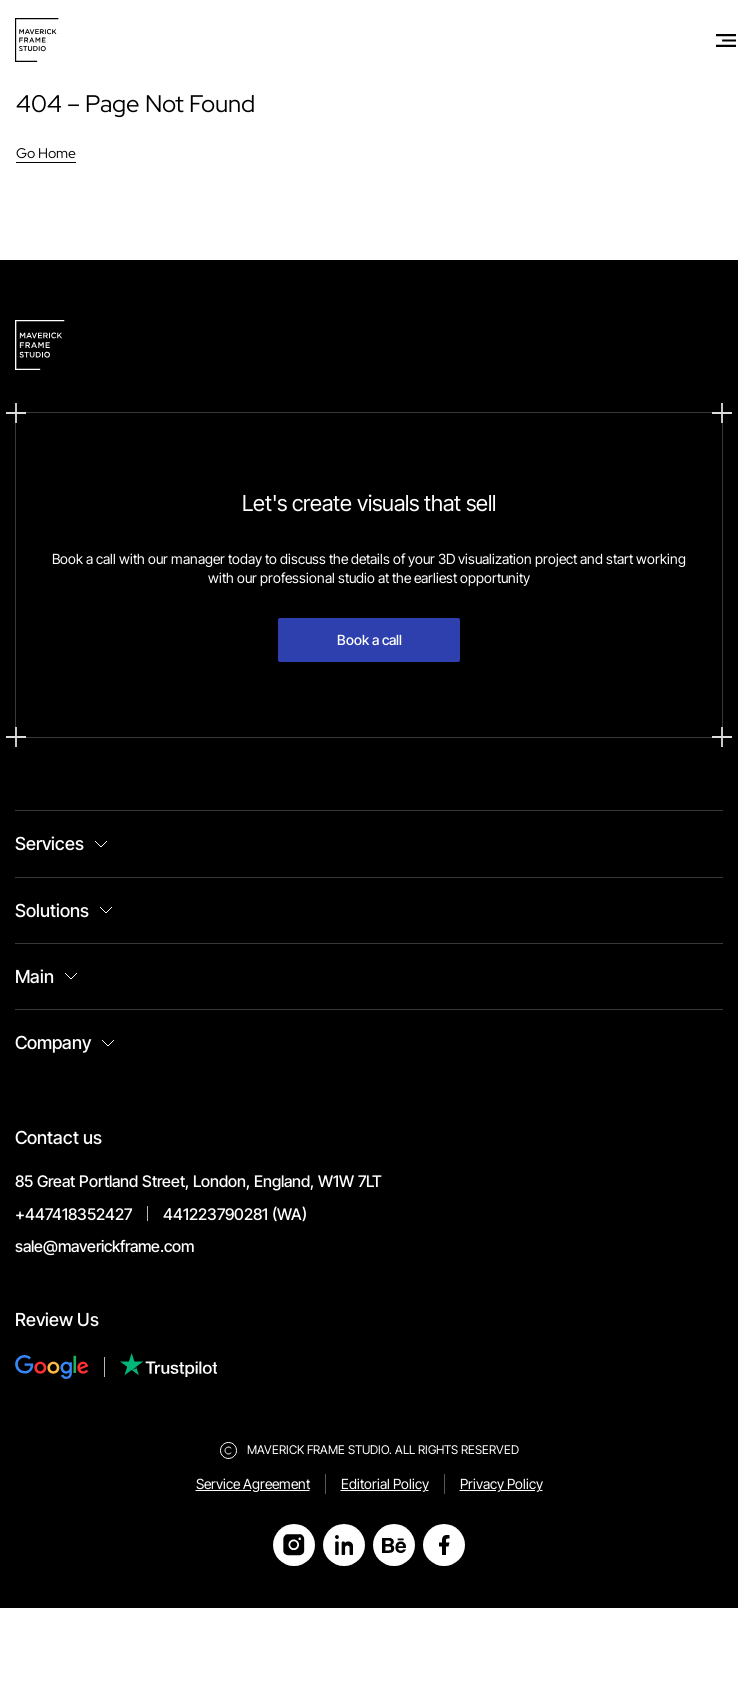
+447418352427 (73, 1214)
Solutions (52, 910)
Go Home (46, 153)
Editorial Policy (385, 1483)
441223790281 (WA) (235, 1214)
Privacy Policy (501, 1483)
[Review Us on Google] (67, 1367)
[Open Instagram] (294, 1545)
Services (49, 843)
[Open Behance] (394, 1545)
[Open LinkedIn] (344, 1545)
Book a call (369, 639)
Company (53, 1042)
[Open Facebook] (444, 1545)
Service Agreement (253, 1483)
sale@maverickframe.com (104, 1246)
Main (34, 976)
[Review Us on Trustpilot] (169, 1367)
